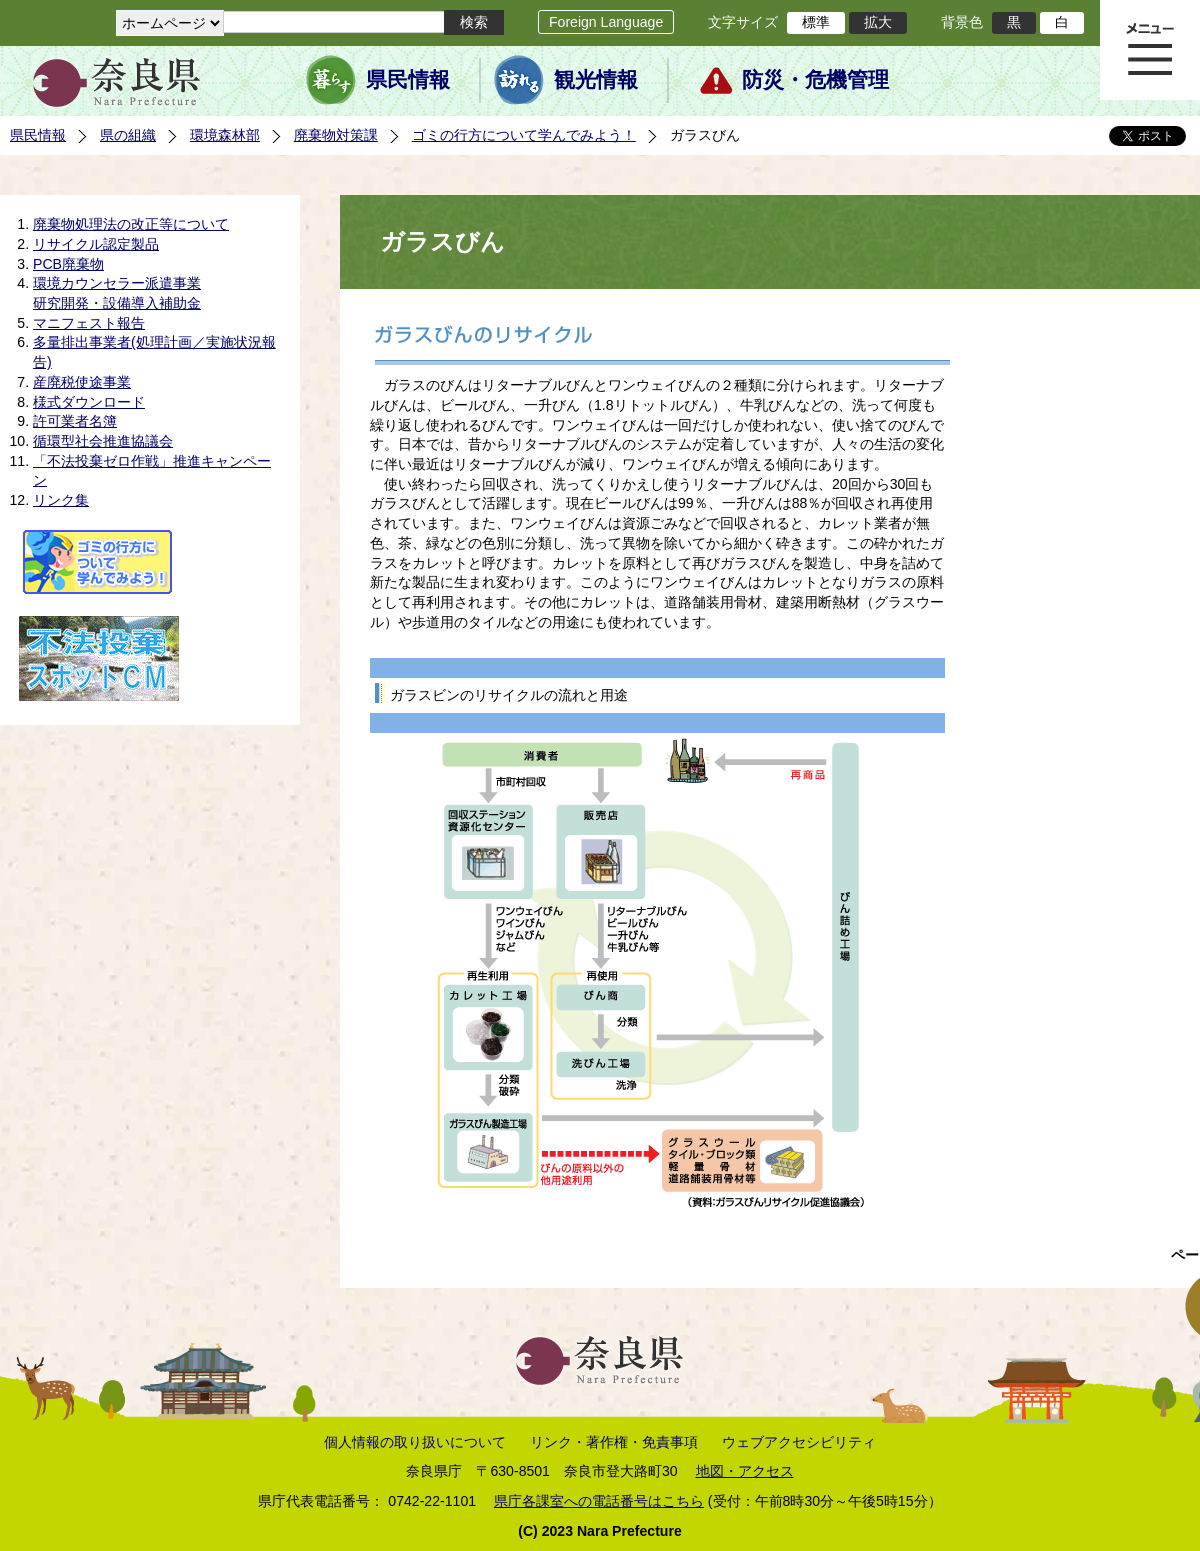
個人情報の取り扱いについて (415, 1442)
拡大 (878, 22)
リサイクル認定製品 (96, 244)
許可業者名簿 (75, 421)
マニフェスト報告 (89, 323)
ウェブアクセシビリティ (799, 1442)
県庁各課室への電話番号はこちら (599, 1501)
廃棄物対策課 (336, 135)
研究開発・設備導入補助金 (117, 303)
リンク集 (61, 500)
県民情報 (408, 80)
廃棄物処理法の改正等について (131, 224)
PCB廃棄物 (68, 264)
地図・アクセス (745, 1471)
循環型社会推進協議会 (103, 441)
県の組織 (128, 135)
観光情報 (596, 80)
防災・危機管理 (815, 80)
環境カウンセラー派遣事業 (117, 283)
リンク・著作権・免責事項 (614, 1442)
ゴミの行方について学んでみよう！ (524, 135)
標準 (816, 22)
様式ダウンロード (89, 402)
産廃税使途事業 (82, 382)
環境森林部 (225, 135)
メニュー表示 (1150, 50)
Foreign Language (606, 22)
